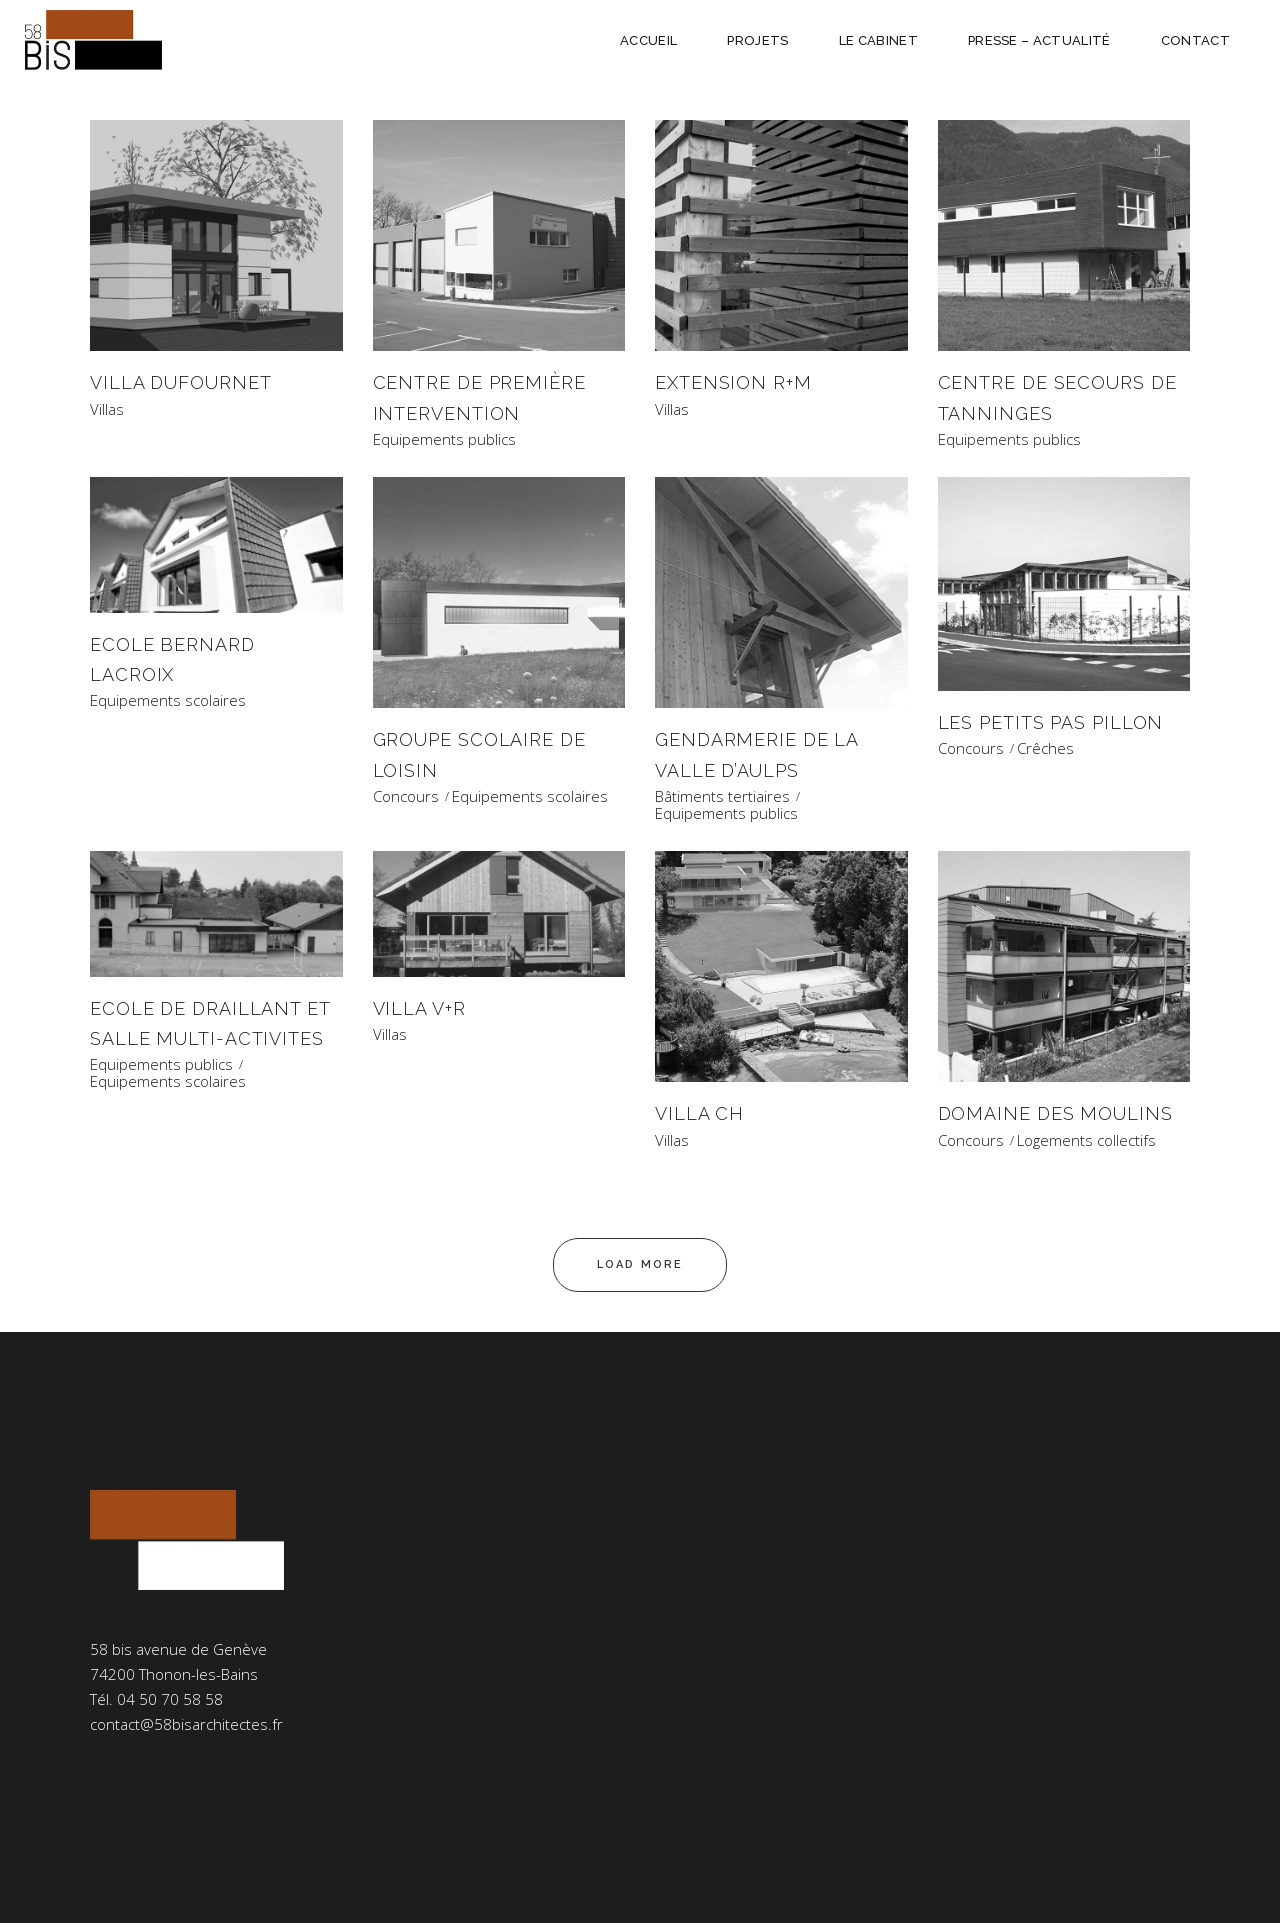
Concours (406, 796)
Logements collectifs (1086, 1140)
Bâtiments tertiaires (722, 796)
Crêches (1045, 748)
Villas (107, 409)
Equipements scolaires (168, 700)
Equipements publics (444, 439)
